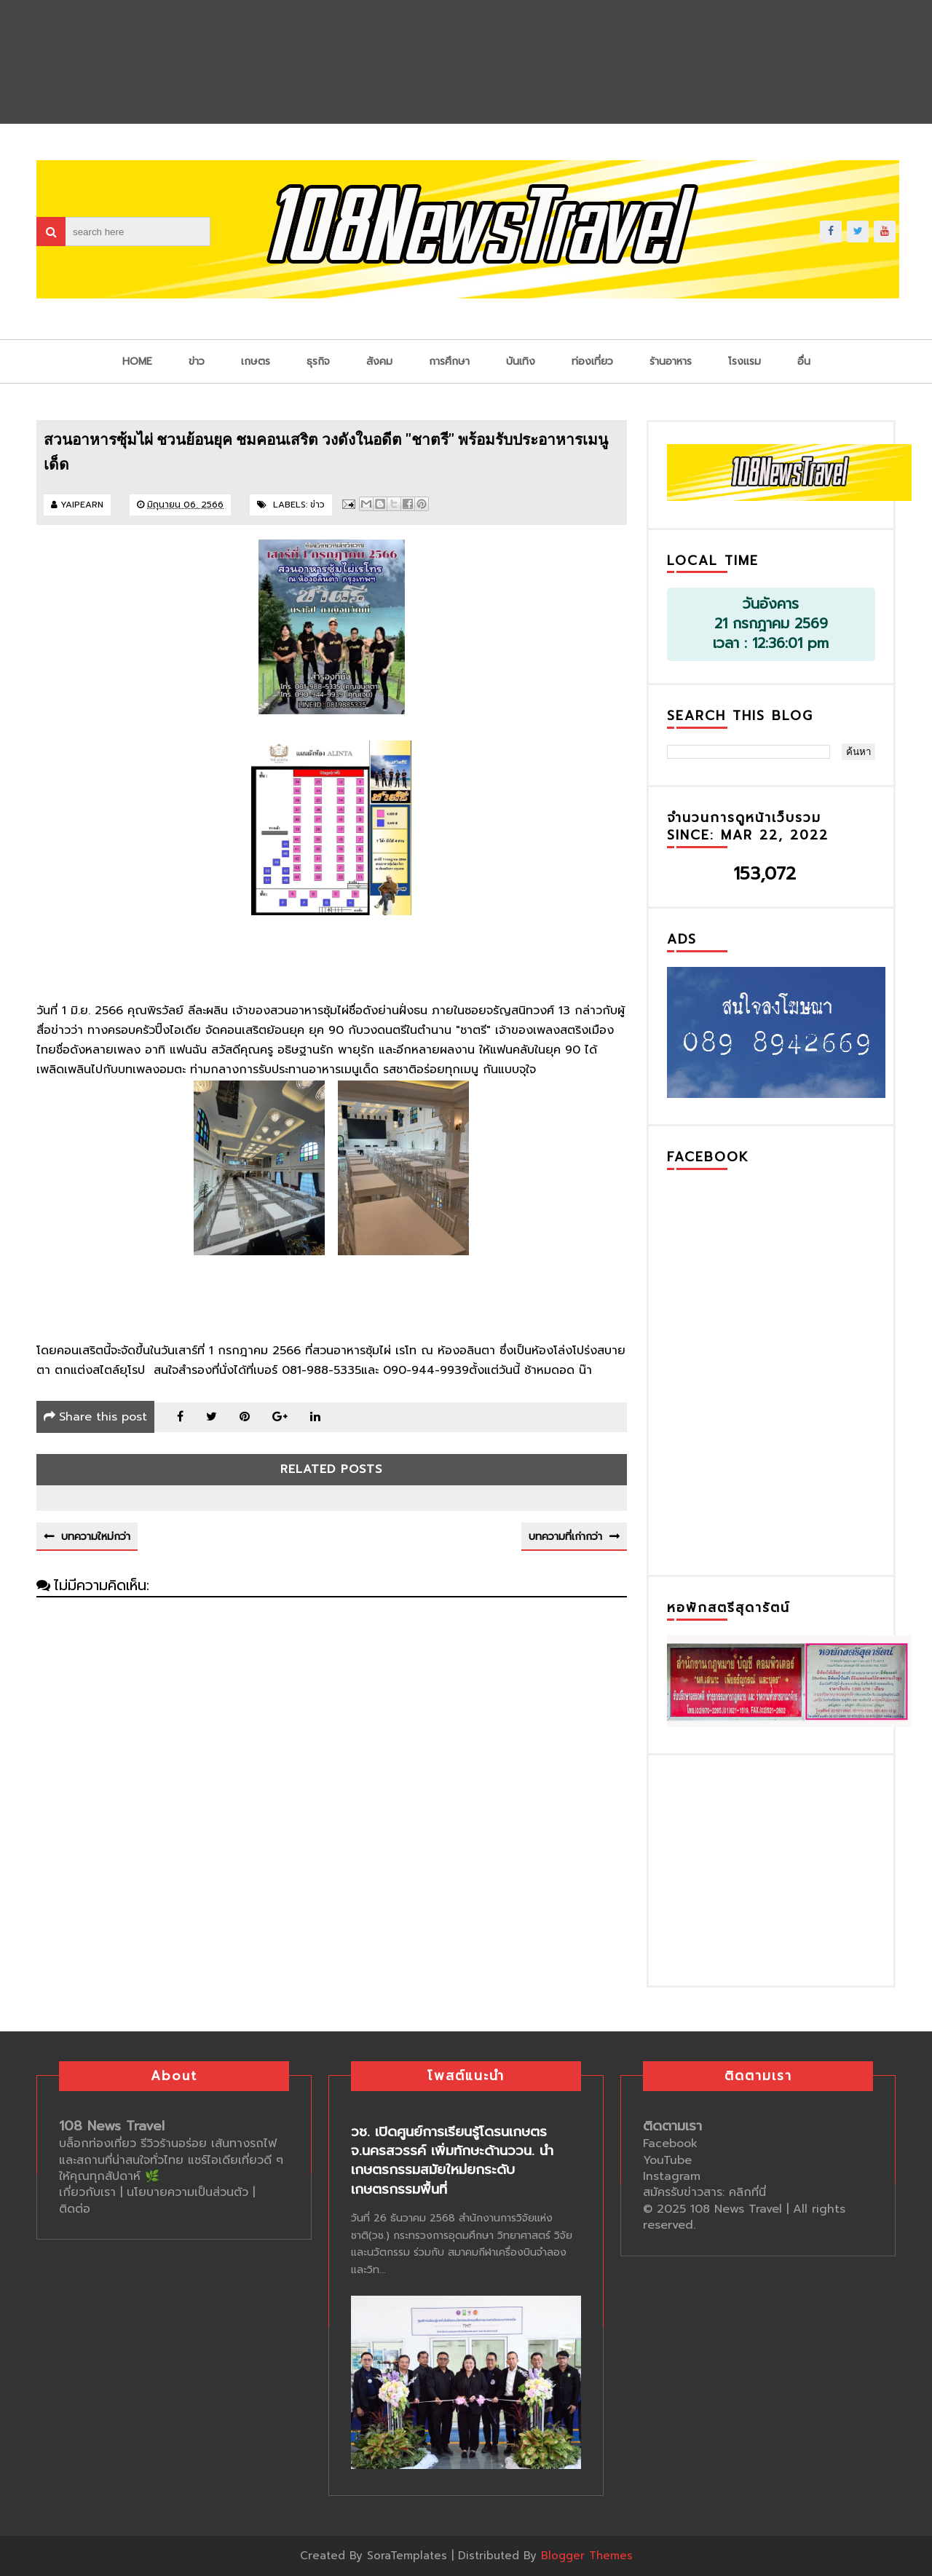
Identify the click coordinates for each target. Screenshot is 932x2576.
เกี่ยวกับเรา (87, 2192)
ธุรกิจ (318, 361)
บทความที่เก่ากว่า (565, 1536)
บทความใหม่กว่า (95, 1536)
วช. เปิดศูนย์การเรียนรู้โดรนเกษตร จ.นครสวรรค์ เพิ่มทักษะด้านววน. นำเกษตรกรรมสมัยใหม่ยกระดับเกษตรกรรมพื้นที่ (452, 2161)
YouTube (667, 2160)
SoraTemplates (407, 2556)
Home (137, 361)
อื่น (803, 361)
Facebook (670, 2143)
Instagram (671, 2176)
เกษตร (255, 361)
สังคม (379, 361)
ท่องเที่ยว (592, 361)
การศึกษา (449, 361)
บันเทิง (520, 361)
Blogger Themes (587, 2556)
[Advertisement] (776, 1868)
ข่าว (197, 361)
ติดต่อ (74, 2209)
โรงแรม (744, 361)
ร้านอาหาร (670, 361)
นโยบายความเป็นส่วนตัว (190, 2192)
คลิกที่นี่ (747, 2192)
